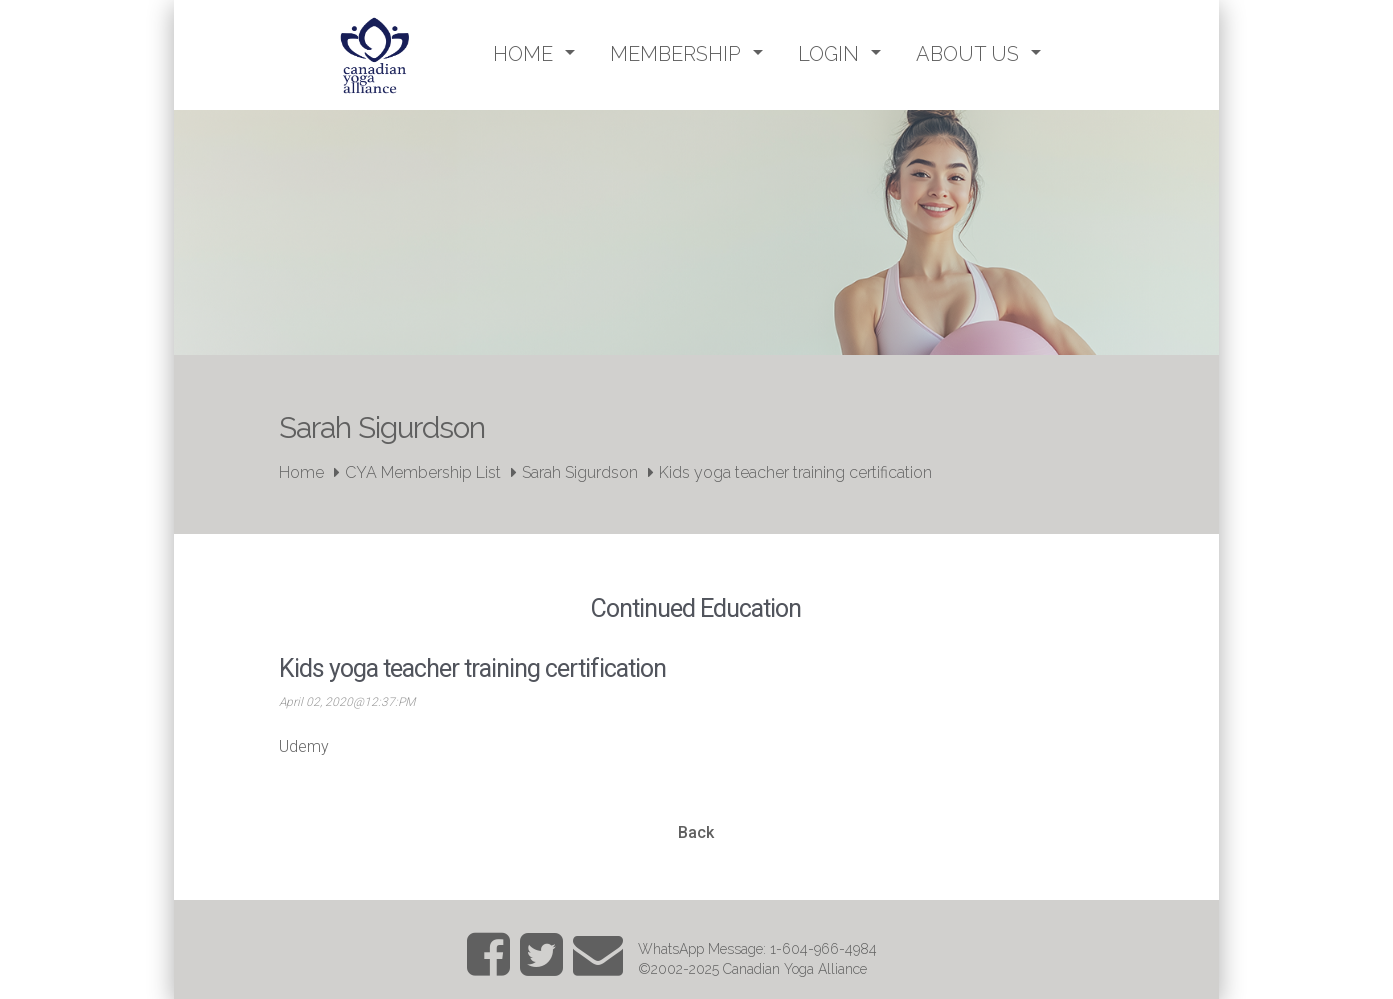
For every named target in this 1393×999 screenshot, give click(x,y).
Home (301, 472)
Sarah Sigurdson (580, 472)
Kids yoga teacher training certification (795, 472)
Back (696, 832)
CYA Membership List (423, 472)
